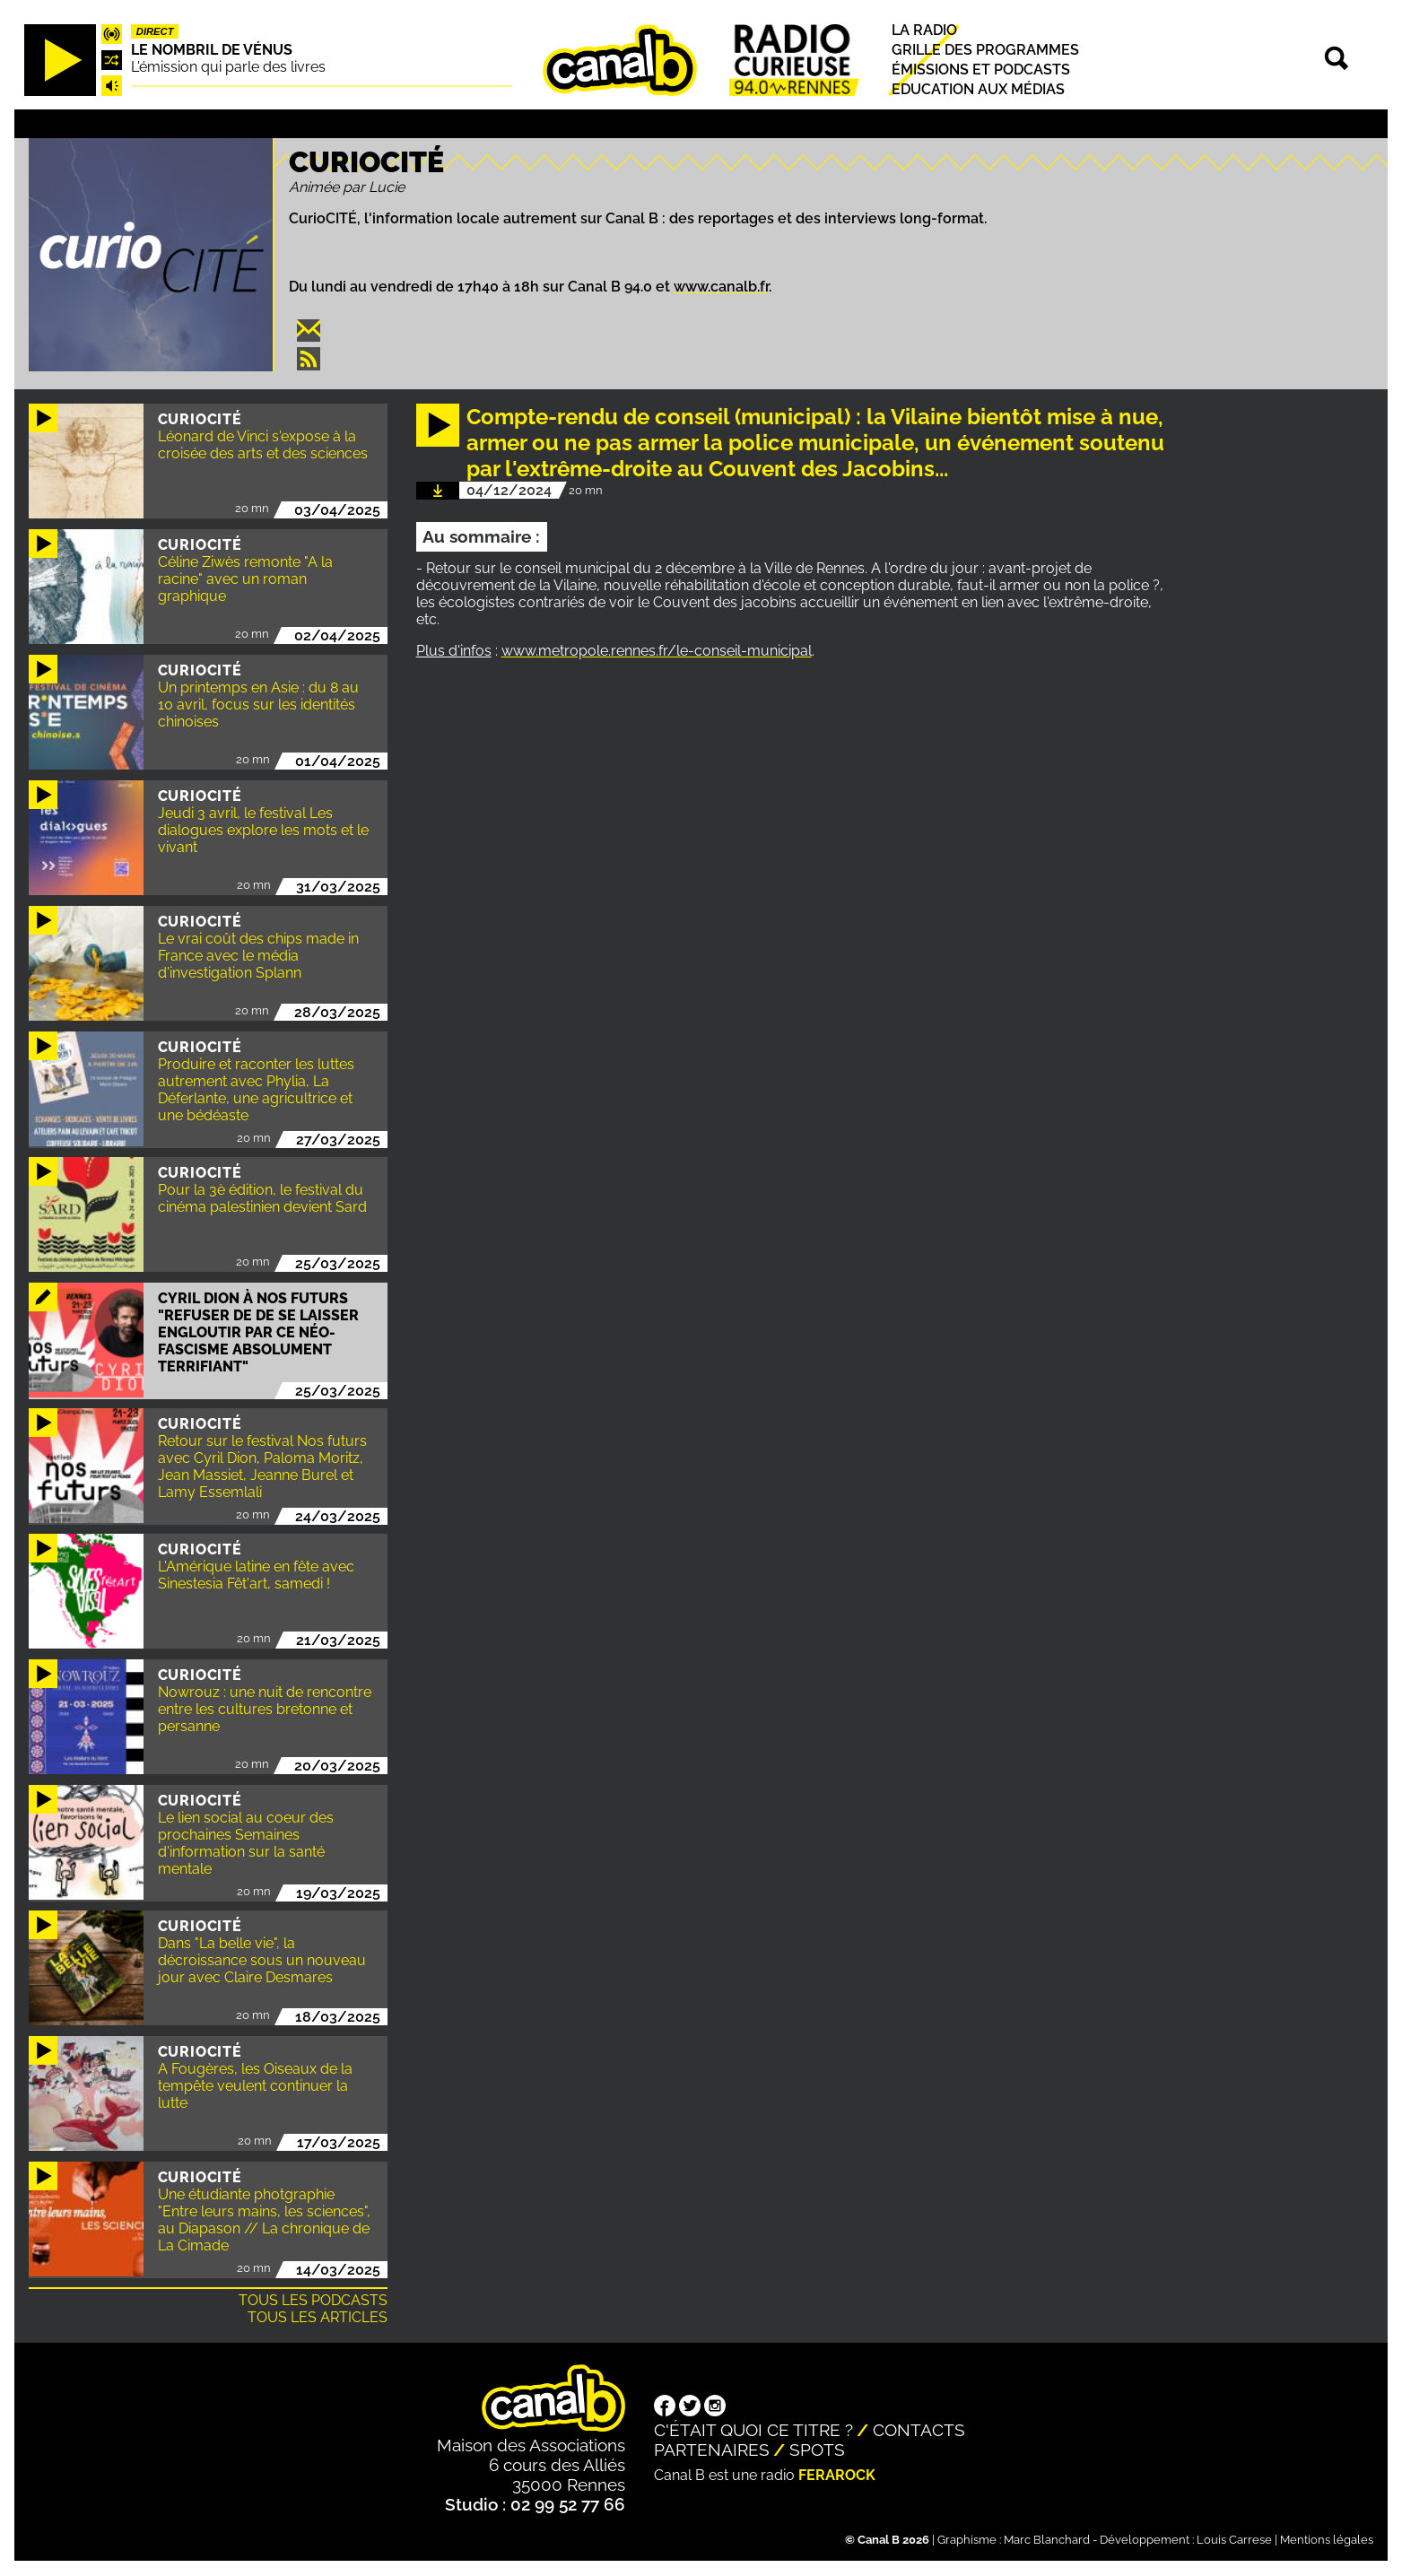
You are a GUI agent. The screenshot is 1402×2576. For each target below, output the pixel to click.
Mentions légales (1326, 2539)
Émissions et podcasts (981, 69)
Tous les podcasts (313, 2300)
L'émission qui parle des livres (228, 66)
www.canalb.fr (721, 286)
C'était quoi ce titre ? (753, 2430)
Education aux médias (978, 90)
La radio (924, 30)
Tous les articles (318, 2317)
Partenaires (712, 2449)
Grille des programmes (985, 49)
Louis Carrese (1234, 2539)
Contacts (919, 2430)
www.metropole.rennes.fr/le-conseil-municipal (656, 650)
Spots (817, 2449)
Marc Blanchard (1047, 2539)
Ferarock (836, 2475)
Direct (155, 31)
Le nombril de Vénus (211, 49)
